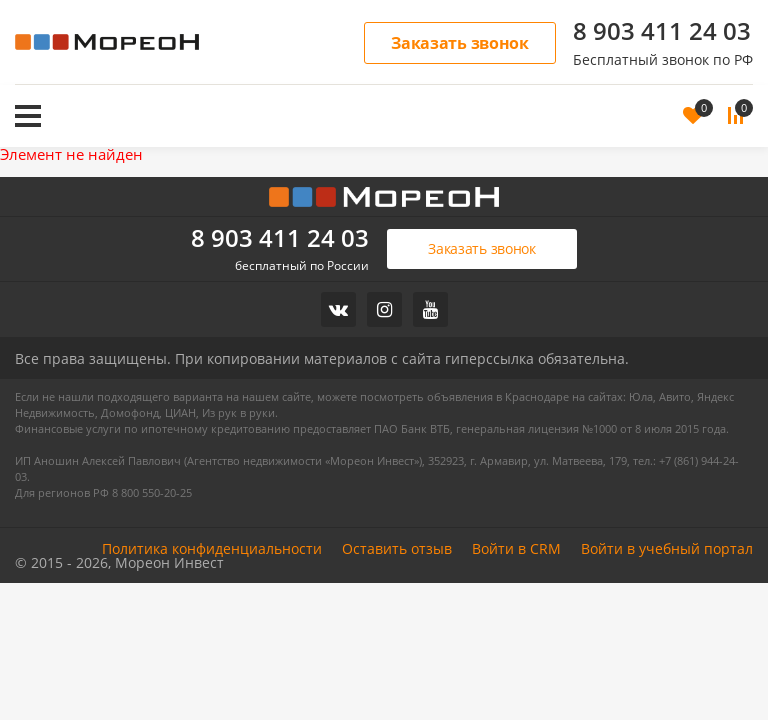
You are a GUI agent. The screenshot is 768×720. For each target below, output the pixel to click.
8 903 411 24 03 (662, 30)
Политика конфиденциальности (212, 548)
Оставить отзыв (397, 548)
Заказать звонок (460, 43)
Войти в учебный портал (667, 548)
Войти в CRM (516, 548)
